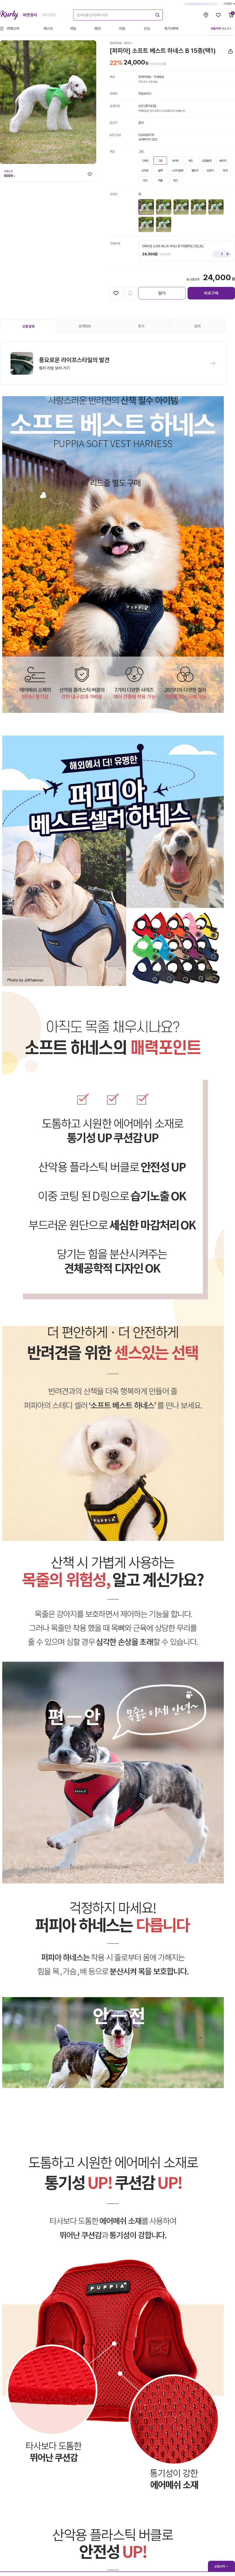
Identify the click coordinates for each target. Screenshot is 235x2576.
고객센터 (229, 3)
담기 (162, 293)
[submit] (157, 14)
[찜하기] (89, 174)
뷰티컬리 (49, 15)
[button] (113, 363)
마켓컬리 (30, 15)
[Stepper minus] (217, 254)
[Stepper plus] (226, 254)
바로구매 (211, 293)
